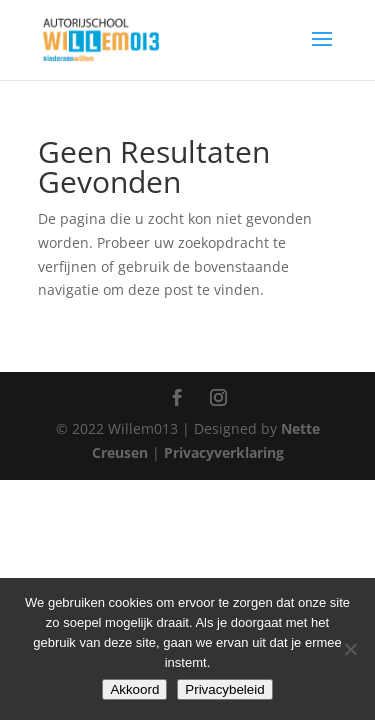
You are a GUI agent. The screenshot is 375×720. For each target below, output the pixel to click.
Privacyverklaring (224, 452)
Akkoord (134, 689)
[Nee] (350, 649)
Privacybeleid (224, 689)
